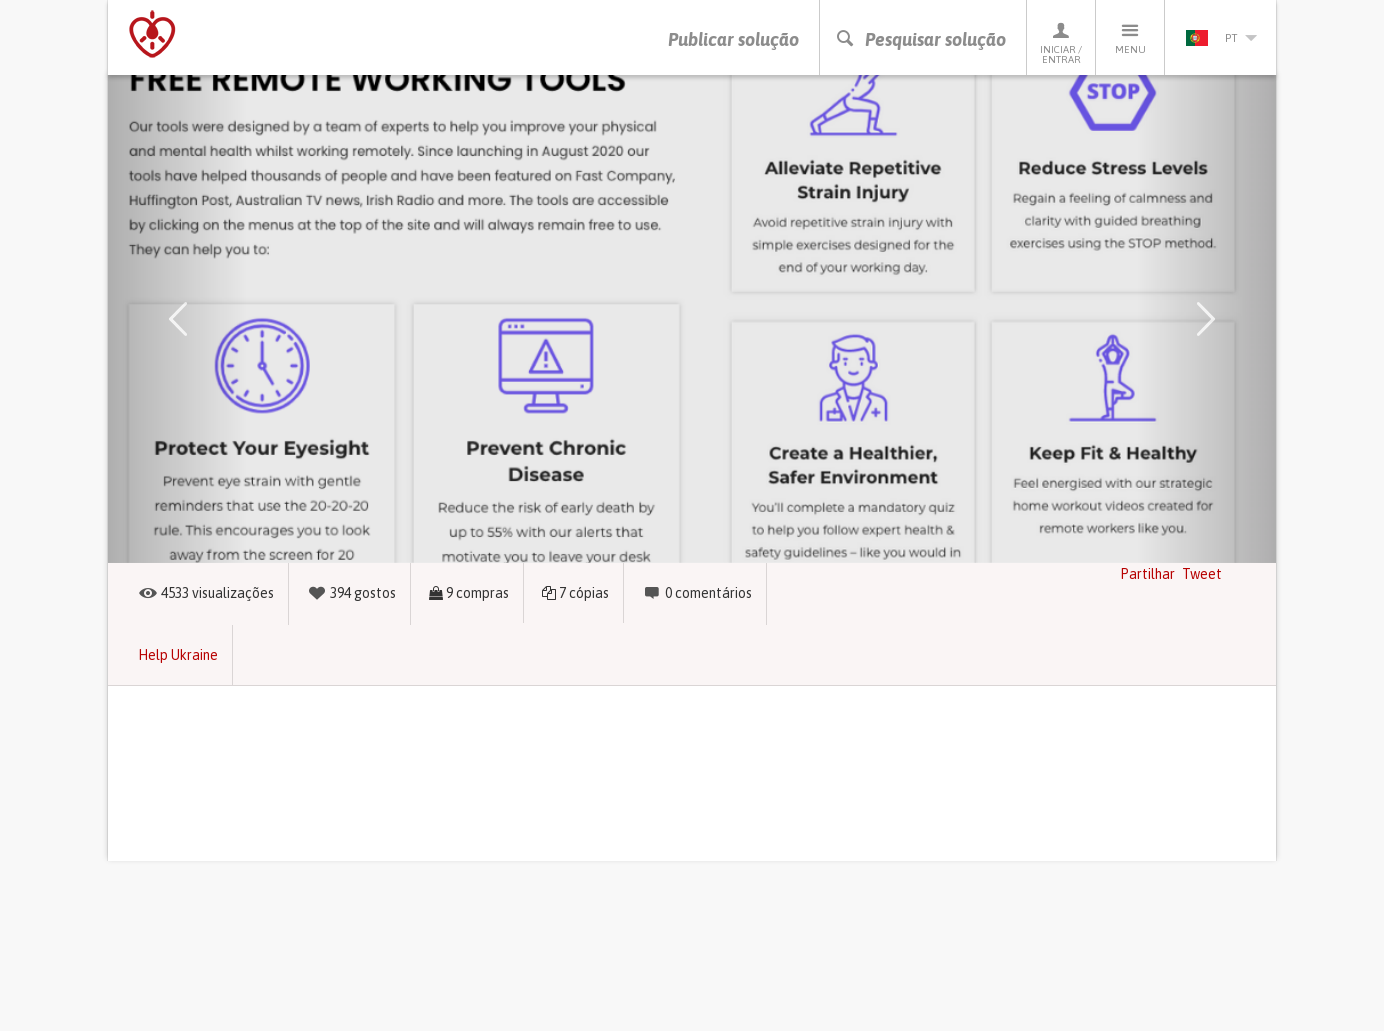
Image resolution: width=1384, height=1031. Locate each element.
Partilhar (1147, 574)
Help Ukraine (178, 655)
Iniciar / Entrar (1061, 42)
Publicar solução (733, 39)
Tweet (1202, 574)
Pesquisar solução (920, 39)
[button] (178, 319)
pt (1221, 38)
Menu (1130, 37)
